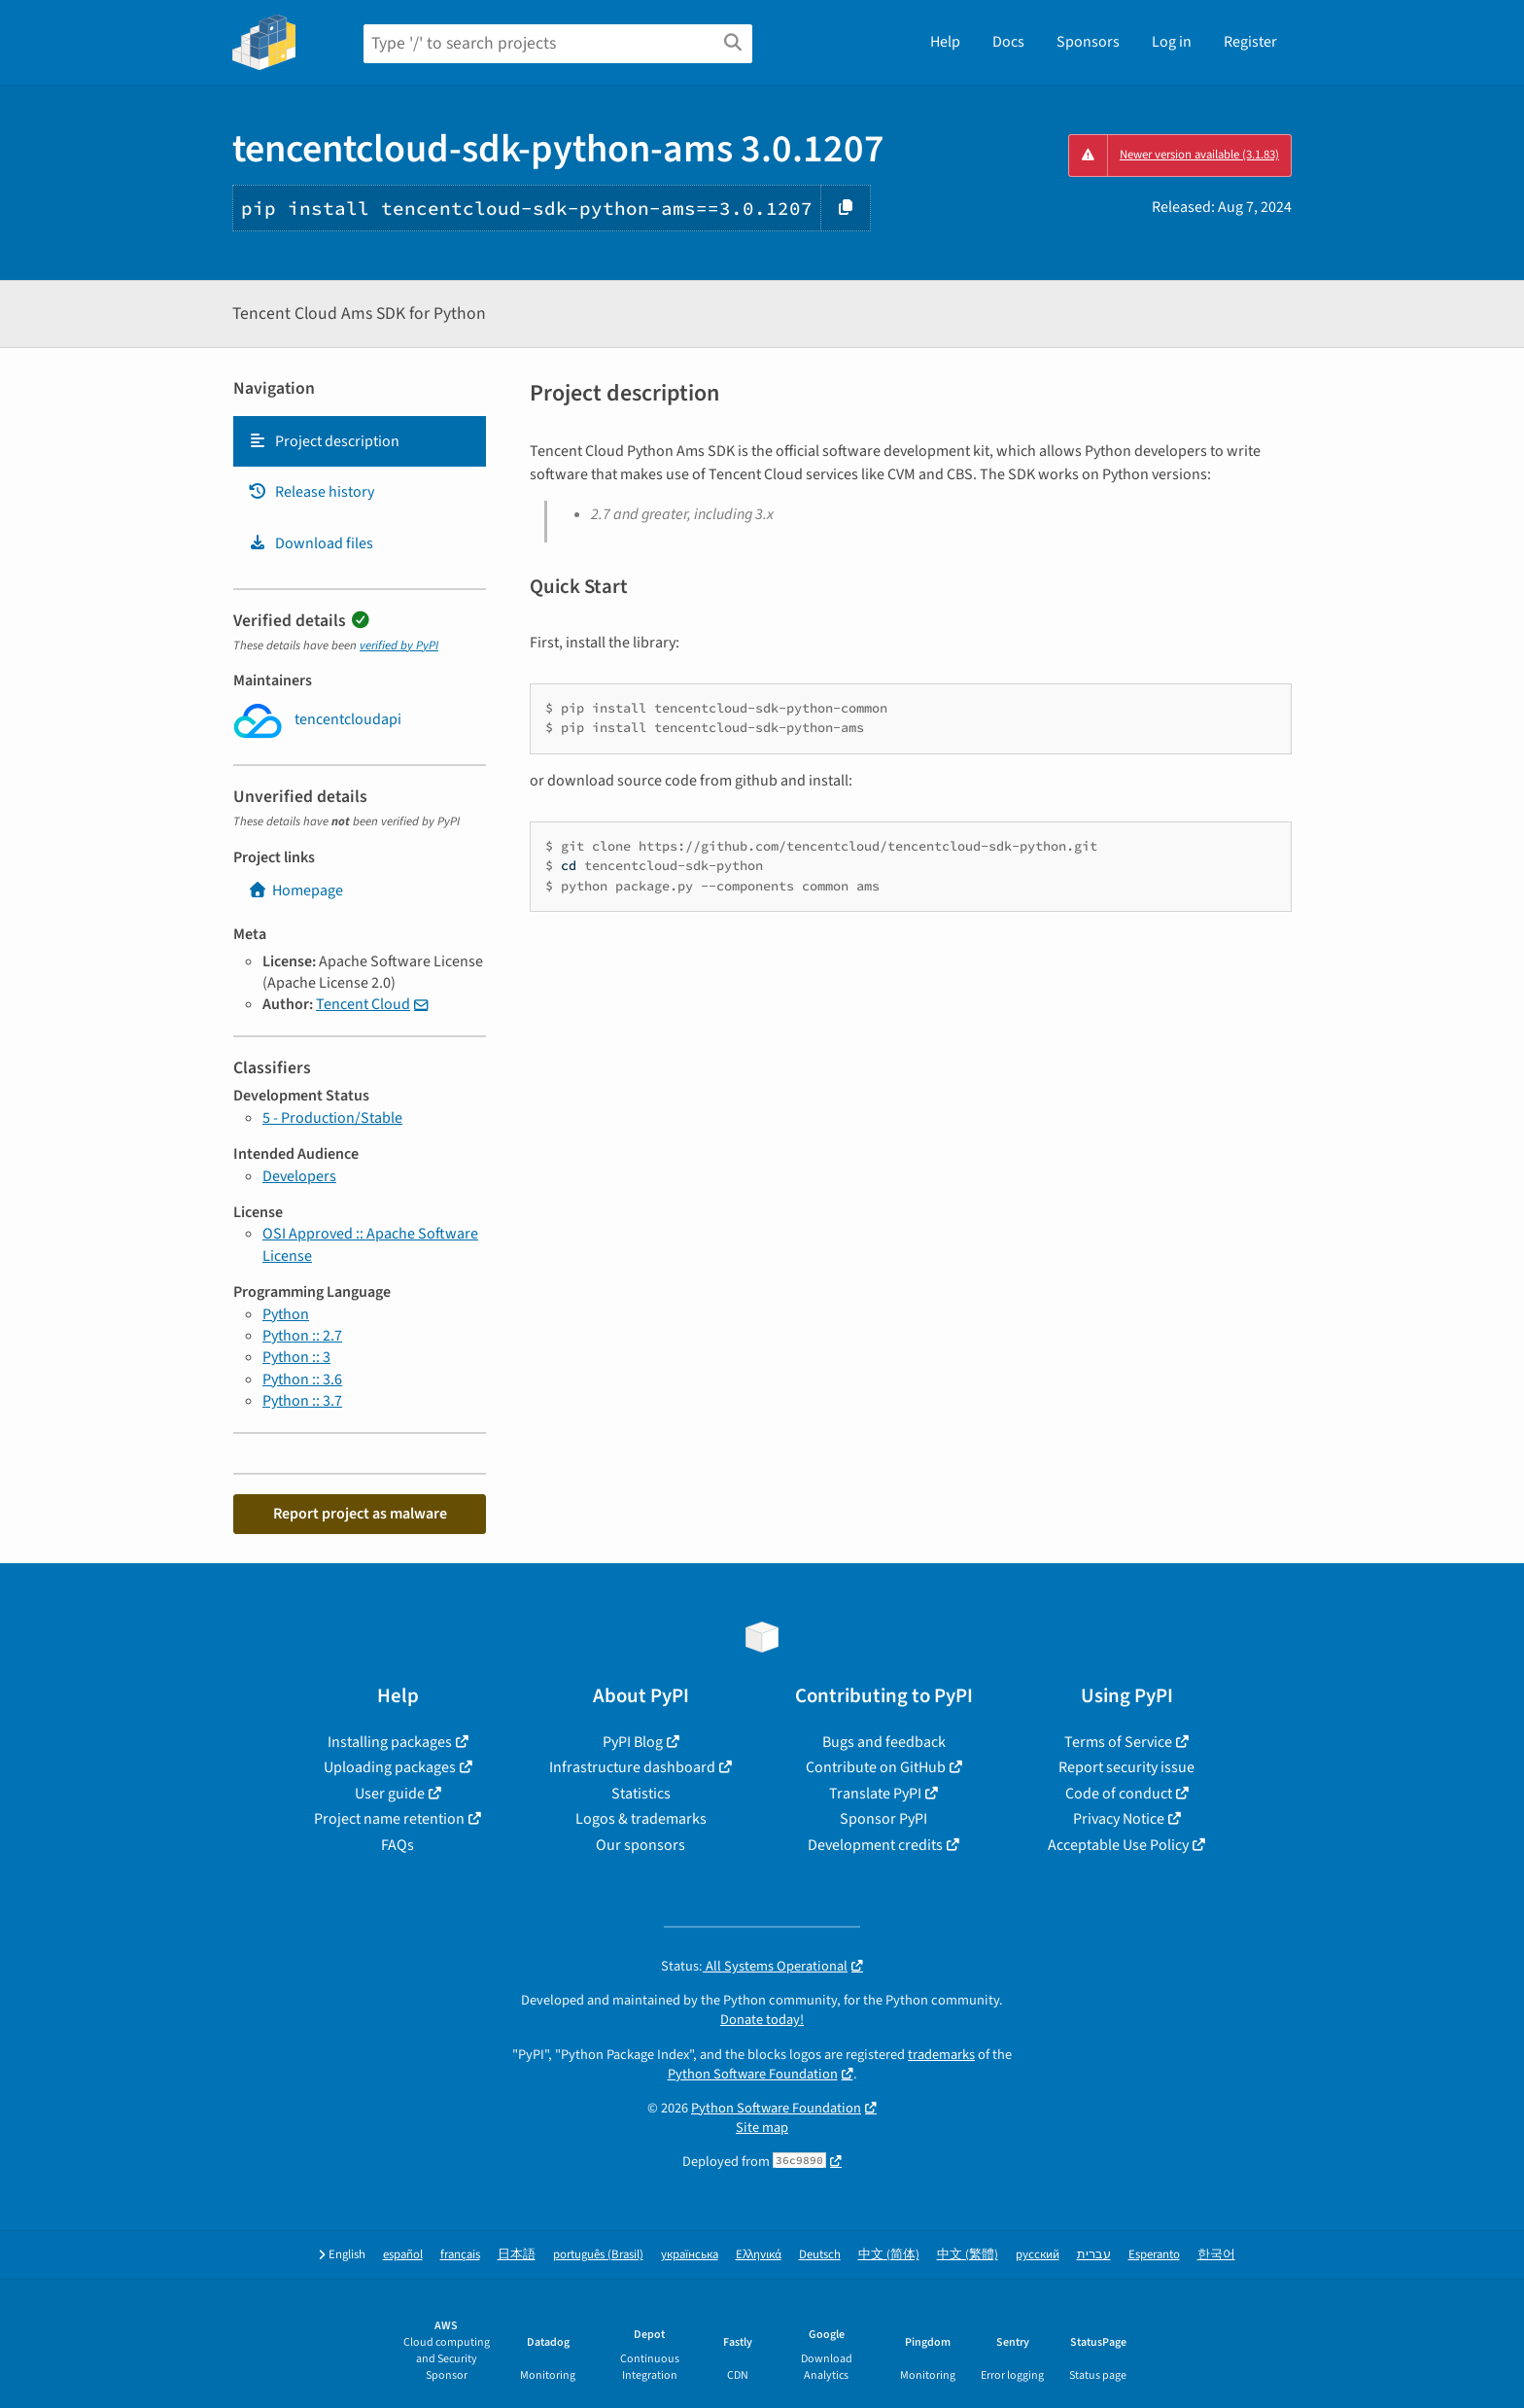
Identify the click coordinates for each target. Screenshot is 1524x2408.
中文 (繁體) (967, 2255)
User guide (390, 1793)
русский (1037, 2255)
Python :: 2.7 (302, 1335)
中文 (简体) (888, 2255)
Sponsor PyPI (883, 1819)
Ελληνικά (758, 2255)
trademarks (941, 2054)
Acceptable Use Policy (1118, 1845)
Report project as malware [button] (360, 1513)
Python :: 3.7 (302, 1401)
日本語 (517, 2255)
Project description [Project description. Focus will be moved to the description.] (323, 441)
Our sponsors (640, 1845)
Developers (299, 1176)
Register (1250, 41)
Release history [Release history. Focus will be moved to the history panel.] (311, 492)
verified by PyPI (399, 645)
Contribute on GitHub (876, 1767)
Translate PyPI (875, 1793)
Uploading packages (390, 1767)
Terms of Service (1118, 1742)
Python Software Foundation (753, 2074)
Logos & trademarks (641, 1819)
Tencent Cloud (363, 1004)
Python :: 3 (296, 1357)
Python (285, 1314)
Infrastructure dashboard (632, 1767)
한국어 (1216, 2255)
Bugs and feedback (884, 1742)
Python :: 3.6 (302, 1379)
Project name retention (389, 1819)
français (460, 2255)
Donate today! (762, 2019)
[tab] (359, 441)
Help (945, 41)
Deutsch (820, 2255)
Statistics (641, 1793)
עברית (1094, 2255)
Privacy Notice (1118, 1819)
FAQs (397, 1845)
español (403, 2255)
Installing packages (390, 1742)
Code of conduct (1118, 1793)
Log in (1172, 41)
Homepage (295, 890)
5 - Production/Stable (332, 1118)
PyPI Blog (633, 1742)
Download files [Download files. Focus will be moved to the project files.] (310, 543)
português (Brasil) (598, 2255)
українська (689, 2255)
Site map (762, 2127)
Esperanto (1154, 2255)
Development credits (875, 1845)
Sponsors (1088, 41)
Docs (1008, 41)
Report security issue (1126, 1767)
